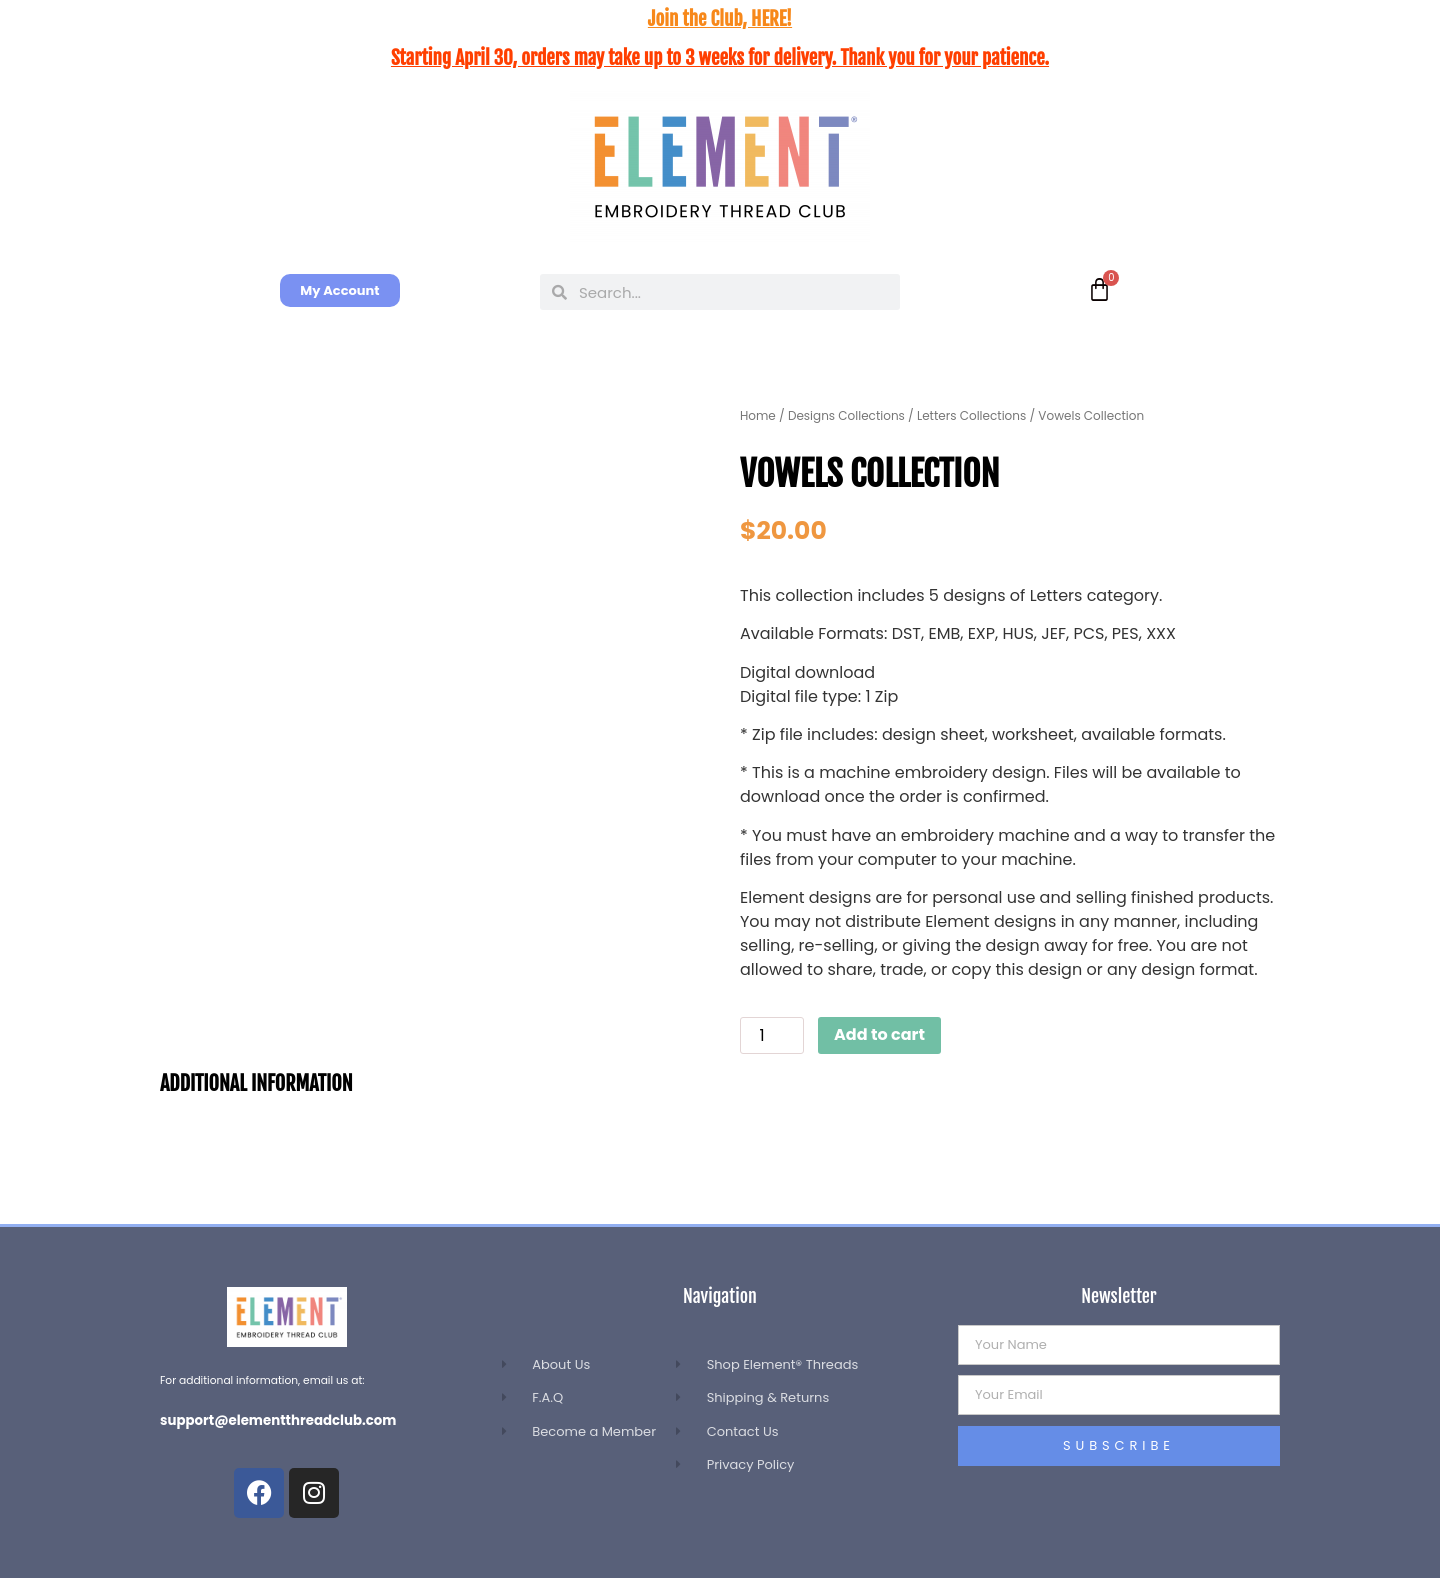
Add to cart (879, 1034)
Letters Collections (971, 415)
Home (758, 415)
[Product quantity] (772, 1035)
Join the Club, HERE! (720, 19)
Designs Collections (846, 415)
